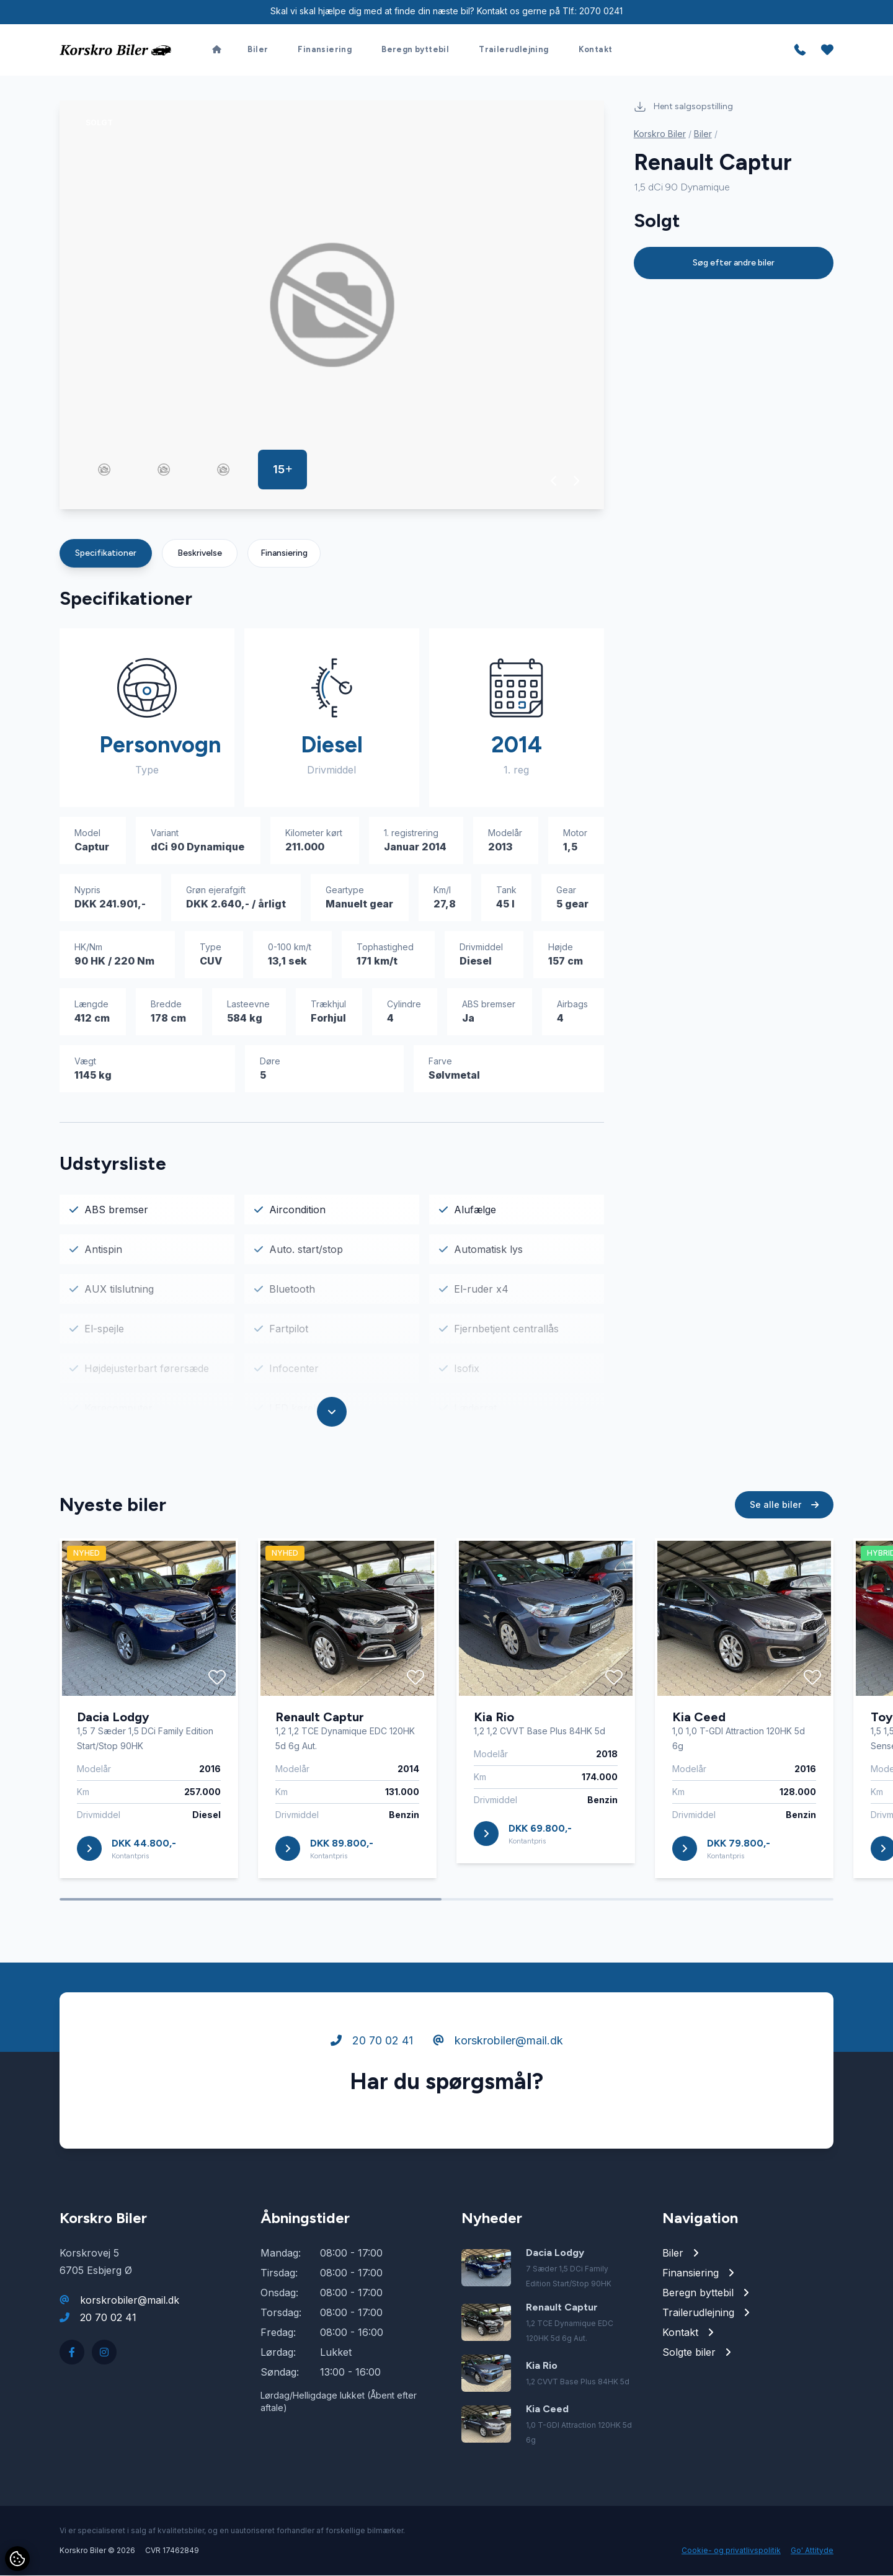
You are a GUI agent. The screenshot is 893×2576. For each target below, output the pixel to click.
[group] (332, 305)
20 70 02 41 (372, 2043)
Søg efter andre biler (734, 263)
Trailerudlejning (513, 47)
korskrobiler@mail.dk (498, 2043)
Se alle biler (784, 1507)
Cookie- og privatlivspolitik (731, 2551)
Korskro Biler (660, 134)
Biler (257, 47)
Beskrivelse (199, 553)
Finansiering (325, 47)
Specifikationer (105, 553)
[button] (554, 481)
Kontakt (596, 47)
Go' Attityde (812, 2551)
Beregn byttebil (415, 47)
